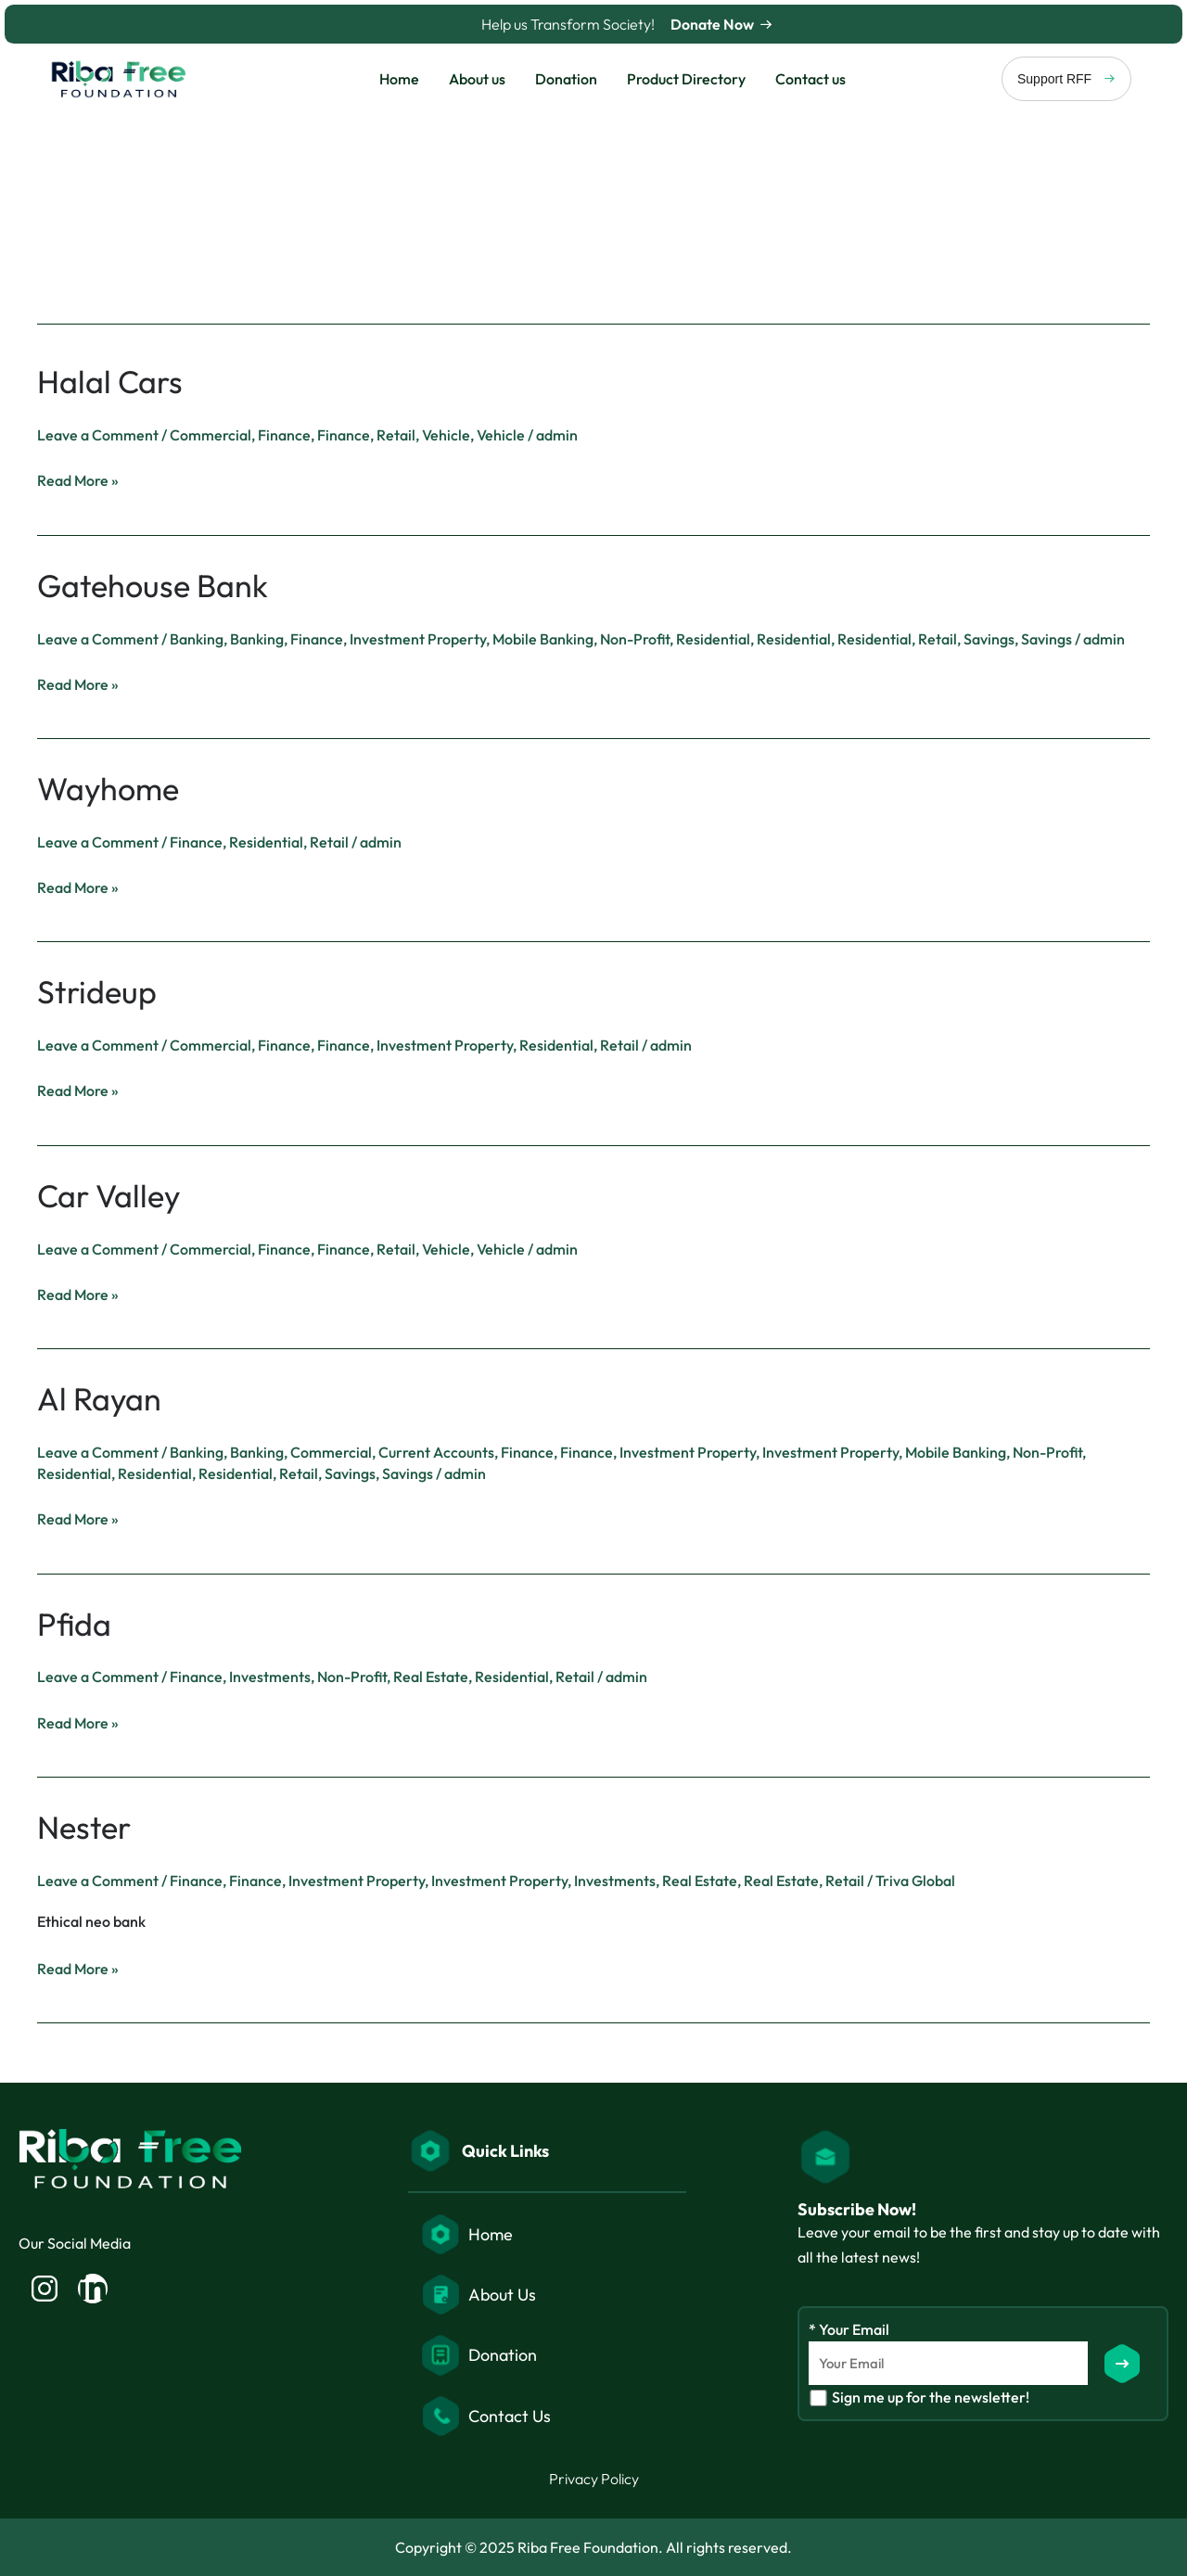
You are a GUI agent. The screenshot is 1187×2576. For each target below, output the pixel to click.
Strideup (97, 992)
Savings (989, 639)
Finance (284, 435)
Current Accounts (436, 1452)
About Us (502, 2294)
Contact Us (509, 2416)
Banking (196, 639)
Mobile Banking (543, 639)
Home (399, 79)
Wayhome (108, 789)
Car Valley (108, 1196)
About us (477, 79)
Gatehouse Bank (152, 586)
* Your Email (849, 2329)
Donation (566, 79)
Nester (84, 1827)
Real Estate (430, 1676)
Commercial (210, 435)
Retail (396, 435)
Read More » (78, 479)
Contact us (810, 79)
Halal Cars (110, 382)
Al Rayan (99, 1399)
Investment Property (418, 639)
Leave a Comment (98, 435)
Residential (713, 639)
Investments (270, 1676)
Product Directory (686, 79)
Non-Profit (635, 639)
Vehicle (446, 435)
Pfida (74, 1624)
